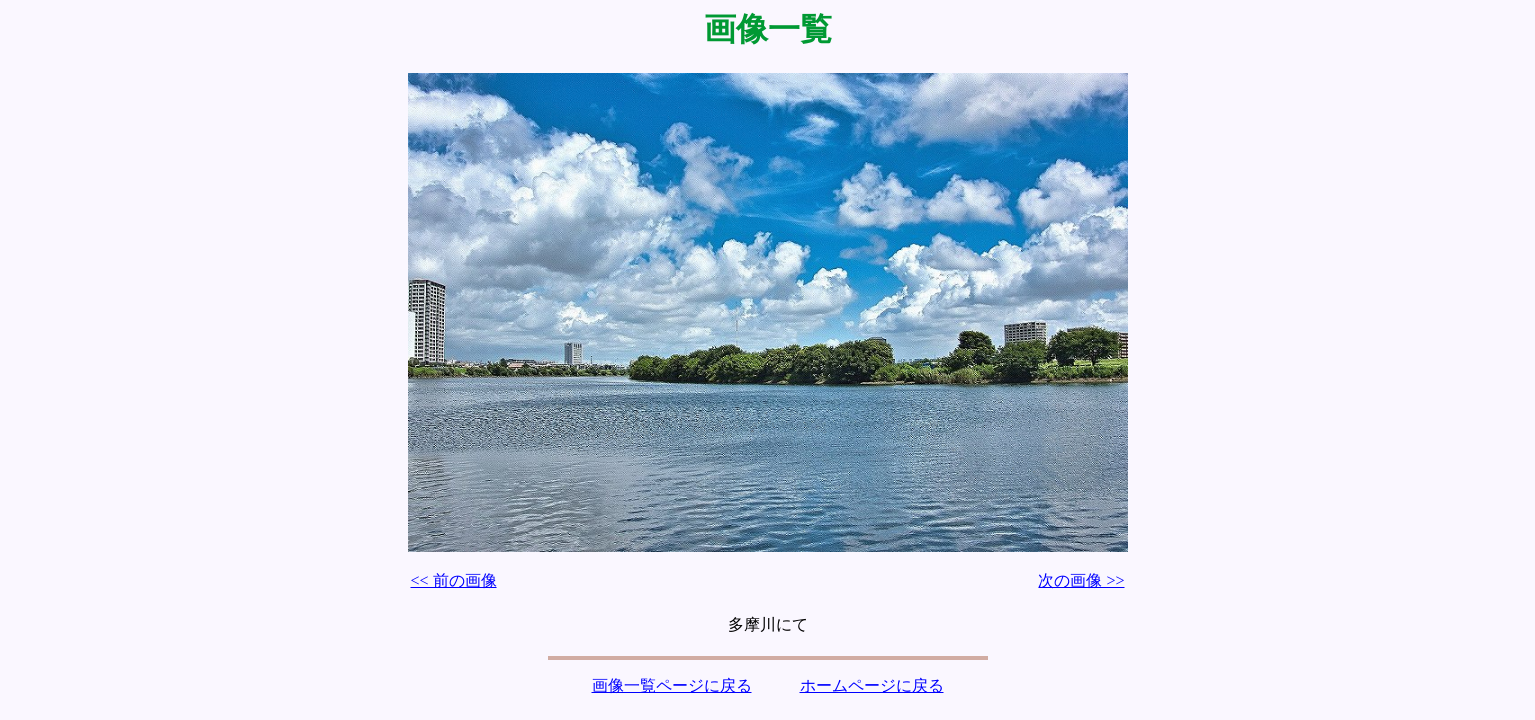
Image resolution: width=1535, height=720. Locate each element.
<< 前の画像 (454, 580)
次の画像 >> (1081, 580)
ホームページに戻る (872, 685)
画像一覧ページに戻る (672, 685)
